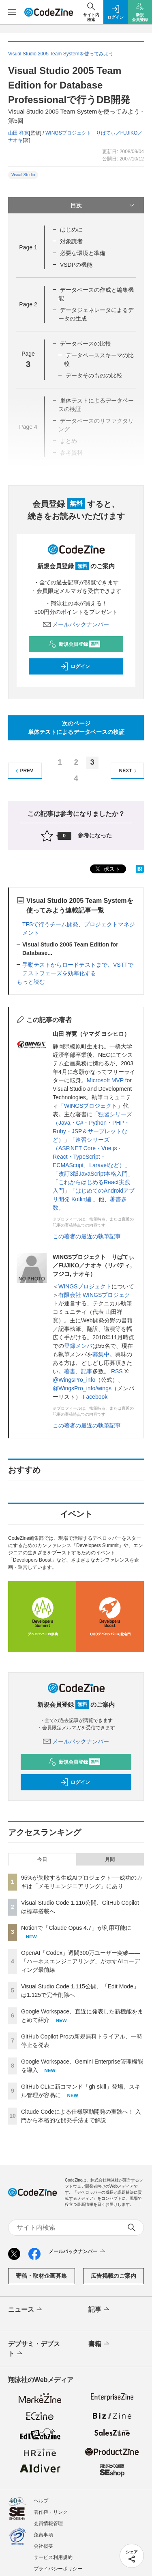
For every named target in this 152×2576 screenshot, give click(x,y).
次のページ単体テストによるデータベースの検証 (76, 727)
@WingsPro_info (74, 1380)
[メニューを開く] (12, 12)
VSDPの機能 (76, 264)
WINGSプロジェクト (90, 1105)
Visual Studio (23, 175)
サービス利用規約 (53, 2557)
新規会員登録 (74, 644)
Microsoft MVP (105, 1080)
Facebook (95, 1396)
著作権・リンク (51, 2512)
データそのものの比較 (94, 375)
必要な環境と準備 (82, 253)
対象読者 (71, 241)
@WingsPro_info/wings (82, 1388)
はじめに (71, 229)
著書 (69, 1371)
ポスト (107, 869)
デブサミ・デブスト (34, 2349)
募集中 (100, 1354)
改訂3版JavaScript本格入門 (93, 1173)
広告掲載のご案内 (113, 2275)
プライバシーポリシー (58, 2569)
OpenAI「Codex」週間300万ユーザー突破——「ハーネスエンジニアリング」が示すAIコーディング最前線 (80, 1961)
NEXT (129, 770)
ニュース (25, 2310)
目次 (103, 205)
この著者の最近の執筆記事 (87, 1236)
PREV (23, 770)
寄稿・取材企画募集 (41, 2275)
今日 (42, 1859)
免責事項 (43, 2535)
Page (28, 247)
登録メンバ (78, 1346)
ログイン (75, 666)
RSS (117, 1371)
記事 (86, 1371)
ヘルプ (41, 2501)
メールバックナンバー (76, 624)
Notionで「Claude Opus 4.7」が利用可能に (76, 1928)
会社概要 (43, 2546)
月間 (110, 1859)
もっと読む (31, 981)
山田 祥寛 (18, 133)
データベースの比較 (85, 343)
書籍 (99, 2344)
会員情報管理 (48, 2523)
